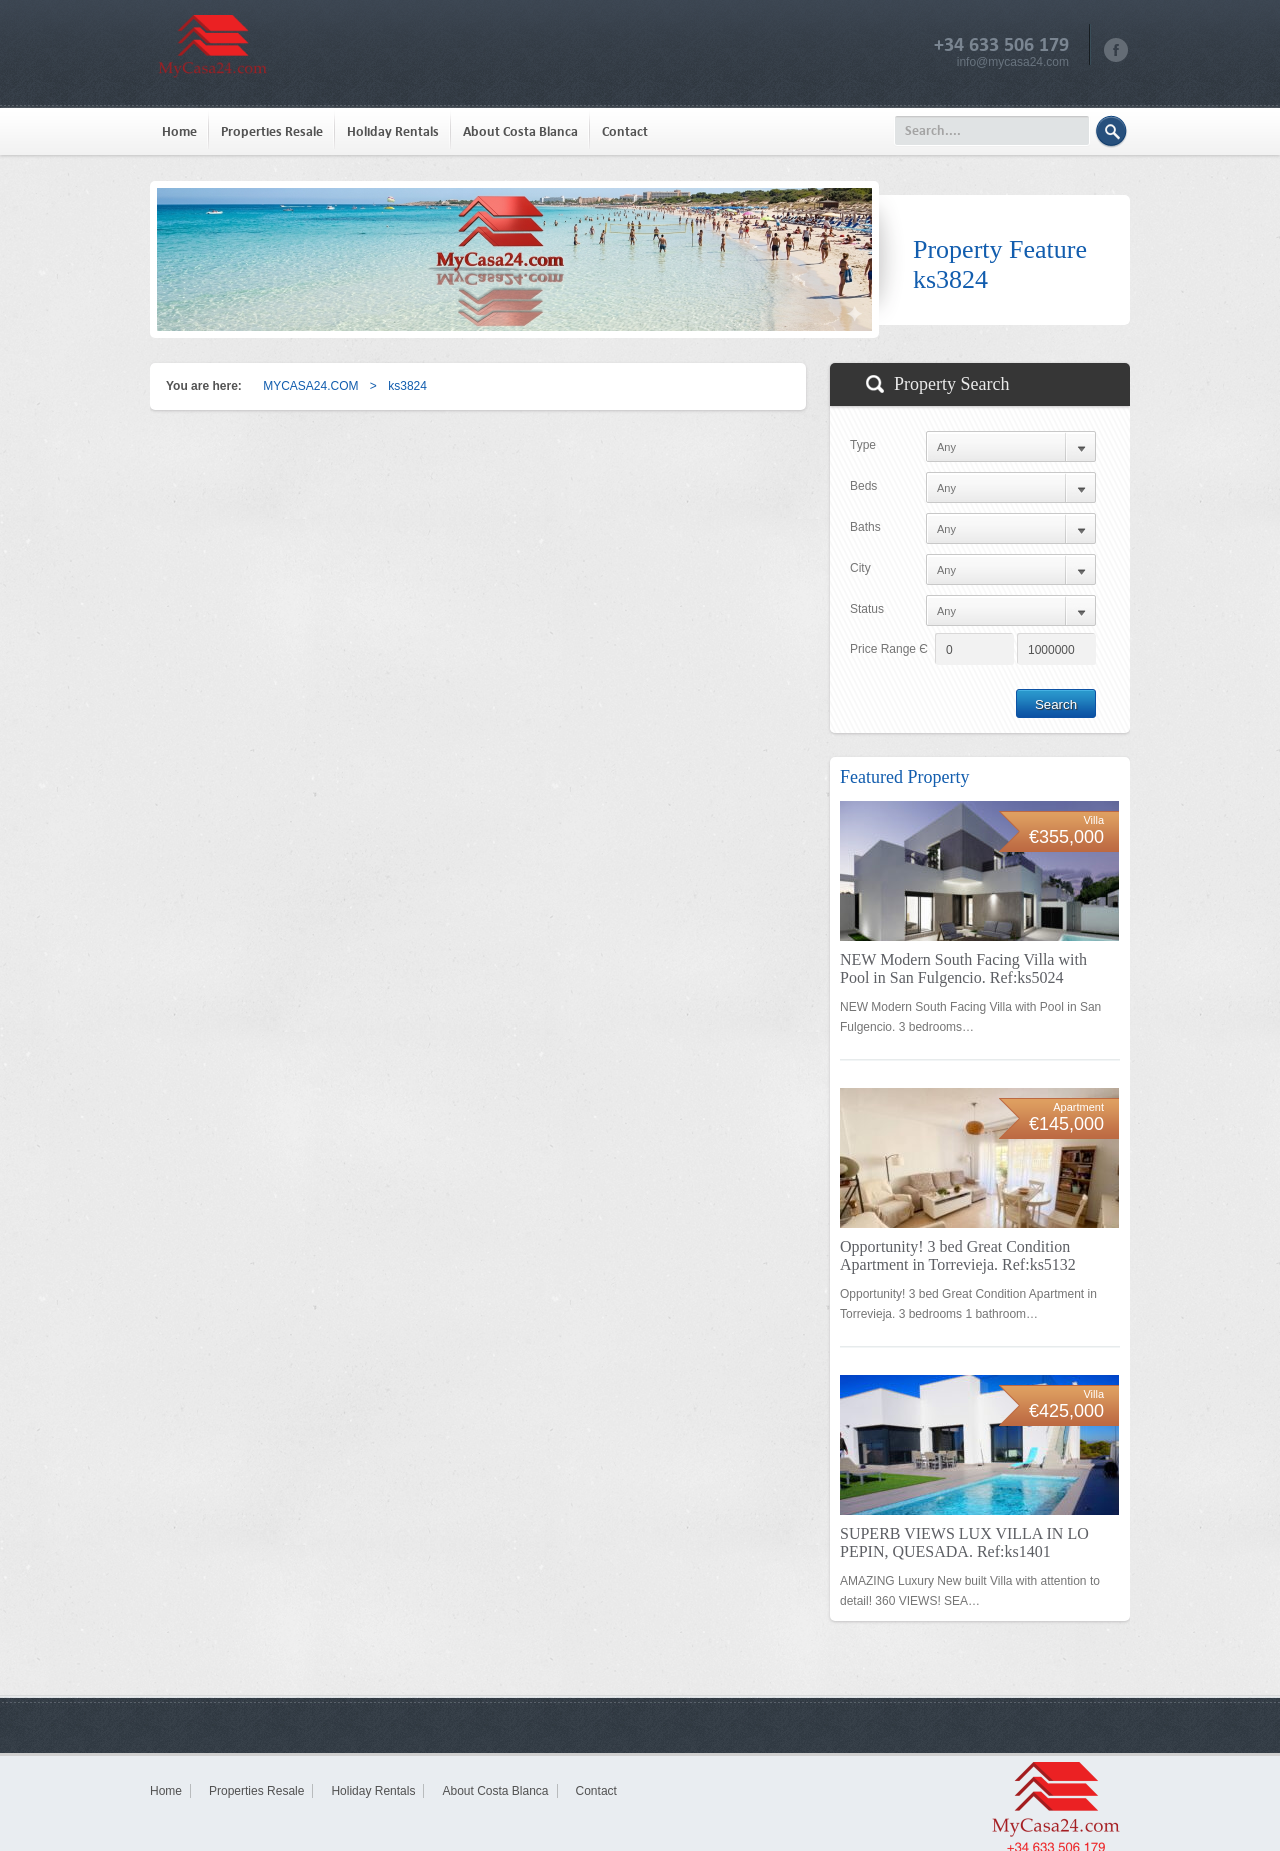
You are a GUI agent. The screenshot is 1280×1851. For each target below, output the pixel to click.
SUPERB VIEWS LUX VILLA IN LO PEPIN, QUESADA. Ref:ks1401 (964, 1542)
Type (863, 445)
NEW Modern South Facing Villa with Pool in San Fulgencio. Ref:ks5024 (963, 968)
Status (867, 609)
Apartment (1078, 1107)
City (860, 568)
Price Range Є (889, 649)
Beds (863, 486)
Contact (625, 131)
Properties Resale (272, 131)
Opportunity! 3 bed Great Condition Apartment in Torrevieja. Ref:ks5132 (958, 1255)
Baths (865, 527)
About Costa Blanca (520, 131)
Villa (1093, 820)
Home (179, 131)
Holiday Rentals (393, 131)
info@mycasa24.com (1013, 62)
